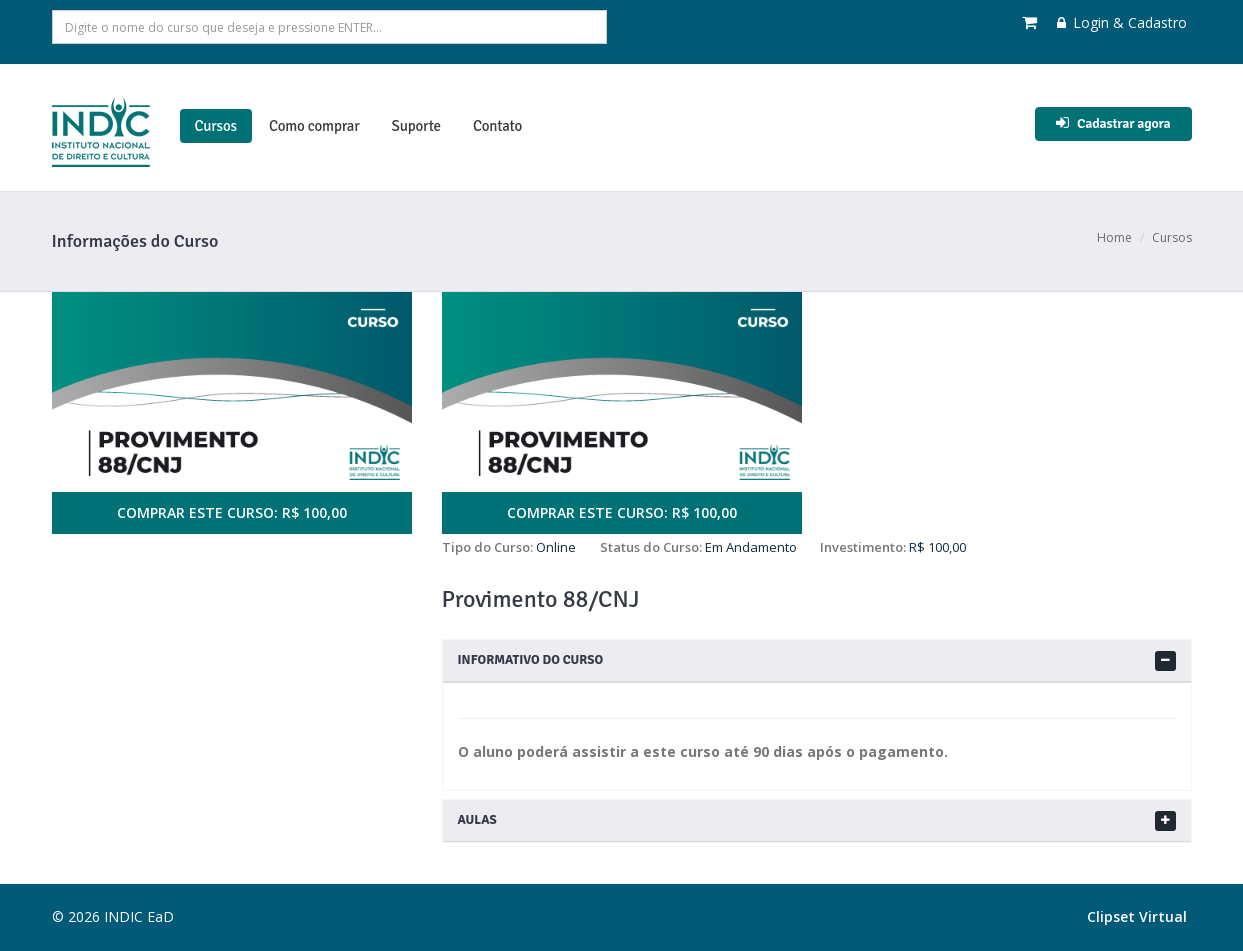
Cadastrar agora (1113, 123)
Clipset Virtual (1137, 916)
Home (1114, 237)
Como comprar (314, 126)
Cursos (216, 126)
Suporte (416, 126)
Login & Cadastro (1122, 22)
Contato (497, 126)
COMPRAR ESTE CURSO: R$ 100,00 (232, 512)
